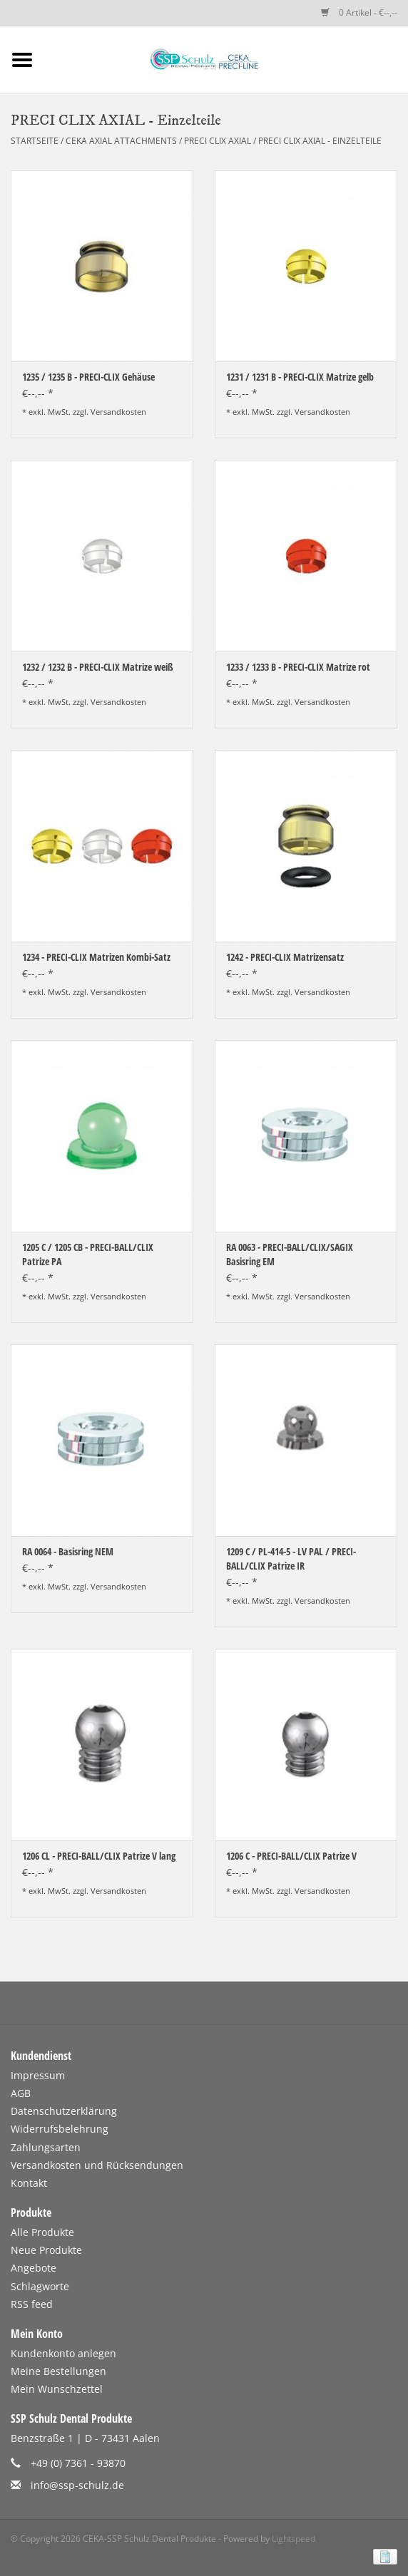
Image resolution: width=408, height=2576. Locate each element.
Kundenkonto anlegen (63, 2353)
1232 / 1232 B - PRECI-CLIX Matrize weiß (97, 667)
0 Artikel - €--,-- (359, 12)
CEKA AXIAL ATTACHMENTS (122, 141)
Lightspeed (293, 2539)
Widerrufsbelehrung (59, 2128)
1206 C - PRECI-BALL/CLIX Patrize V (291, 1856)
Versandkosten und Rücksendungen (97, 2165)
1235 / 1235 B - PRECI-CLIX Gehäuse (88, 376)
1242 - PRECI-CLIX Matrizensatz (285, 957)
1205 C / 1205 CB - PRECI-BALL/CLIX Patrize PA (87, 1254)
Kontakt (29, 2183)
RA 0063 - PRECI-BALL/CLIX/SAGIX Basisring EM (289, 1254)
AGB (21, 2093)
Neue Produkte (46, 2250)
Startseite (34, 141)
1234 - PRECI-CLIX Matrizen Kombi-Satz (96, 957)
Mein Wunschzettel (57, 2389)
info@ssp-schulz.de (77, 2485)
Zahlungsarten (46, 2147)
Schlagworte (40, 2286)
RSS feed (32, 2304)
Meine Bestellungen (58, 2371)
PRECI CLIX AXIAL (217, 141)
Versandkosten (118, 411)
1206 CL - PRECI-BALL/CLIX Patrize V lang (98, 1856)
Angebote (33, 2267)
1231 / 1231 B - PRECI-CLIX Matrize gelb (300, 376)
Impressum (38, 2075)
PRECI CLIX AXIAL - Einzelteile (320, 141)
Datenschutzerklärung (64, 2111)
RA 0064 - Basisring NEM (67, 1551)
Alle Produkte (42, 2232)
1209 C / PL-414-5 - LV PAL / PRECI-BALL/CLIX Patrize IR (291, 1558)
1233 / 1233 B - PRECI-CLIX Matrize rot (298, 667)
